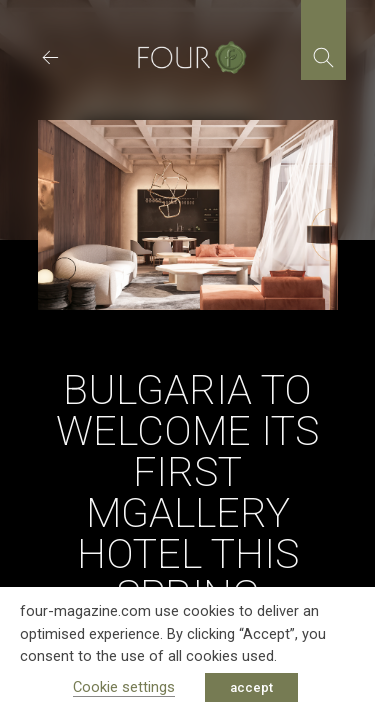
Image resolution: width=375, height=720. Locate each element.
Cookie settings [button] (124, 687)
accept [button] (251, 687)
